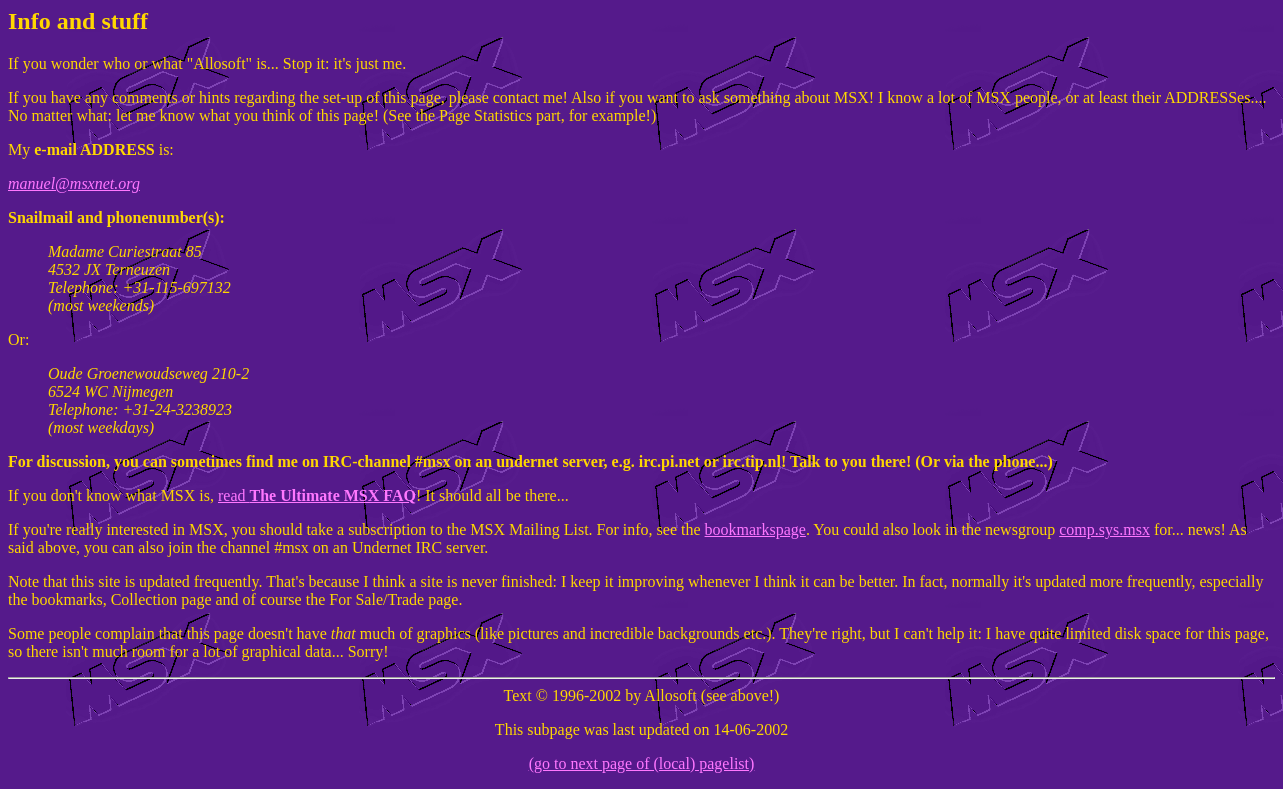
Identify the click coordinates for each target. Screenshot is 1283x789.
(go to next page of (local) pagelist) (642, 763)
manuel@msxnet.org (74, 183)
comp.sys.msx (1104, 529)
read (317, 495)
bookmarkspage (755, 529)
